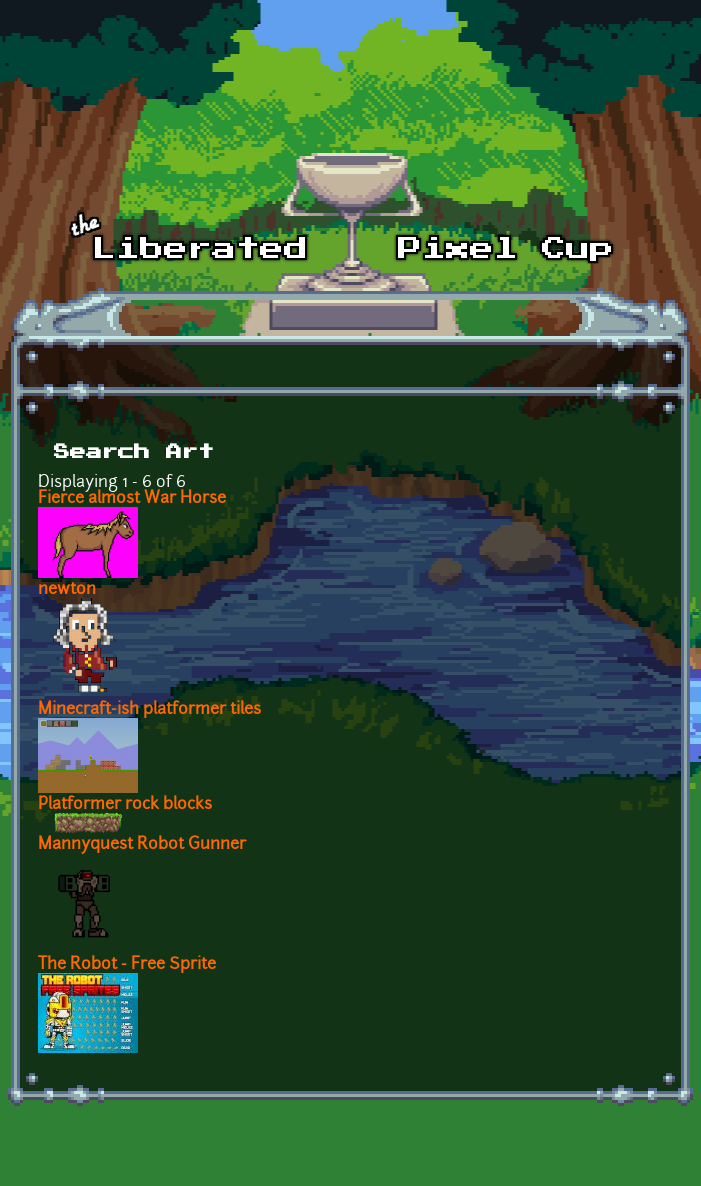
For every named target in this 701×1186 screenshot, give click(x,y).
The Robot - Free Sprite (127, 965)
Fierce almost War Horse (132, 499)
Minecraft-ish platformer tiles (149, 710)
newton (67, 590)
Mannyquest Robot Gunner (142, 845)
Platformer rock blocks (125, 805)
